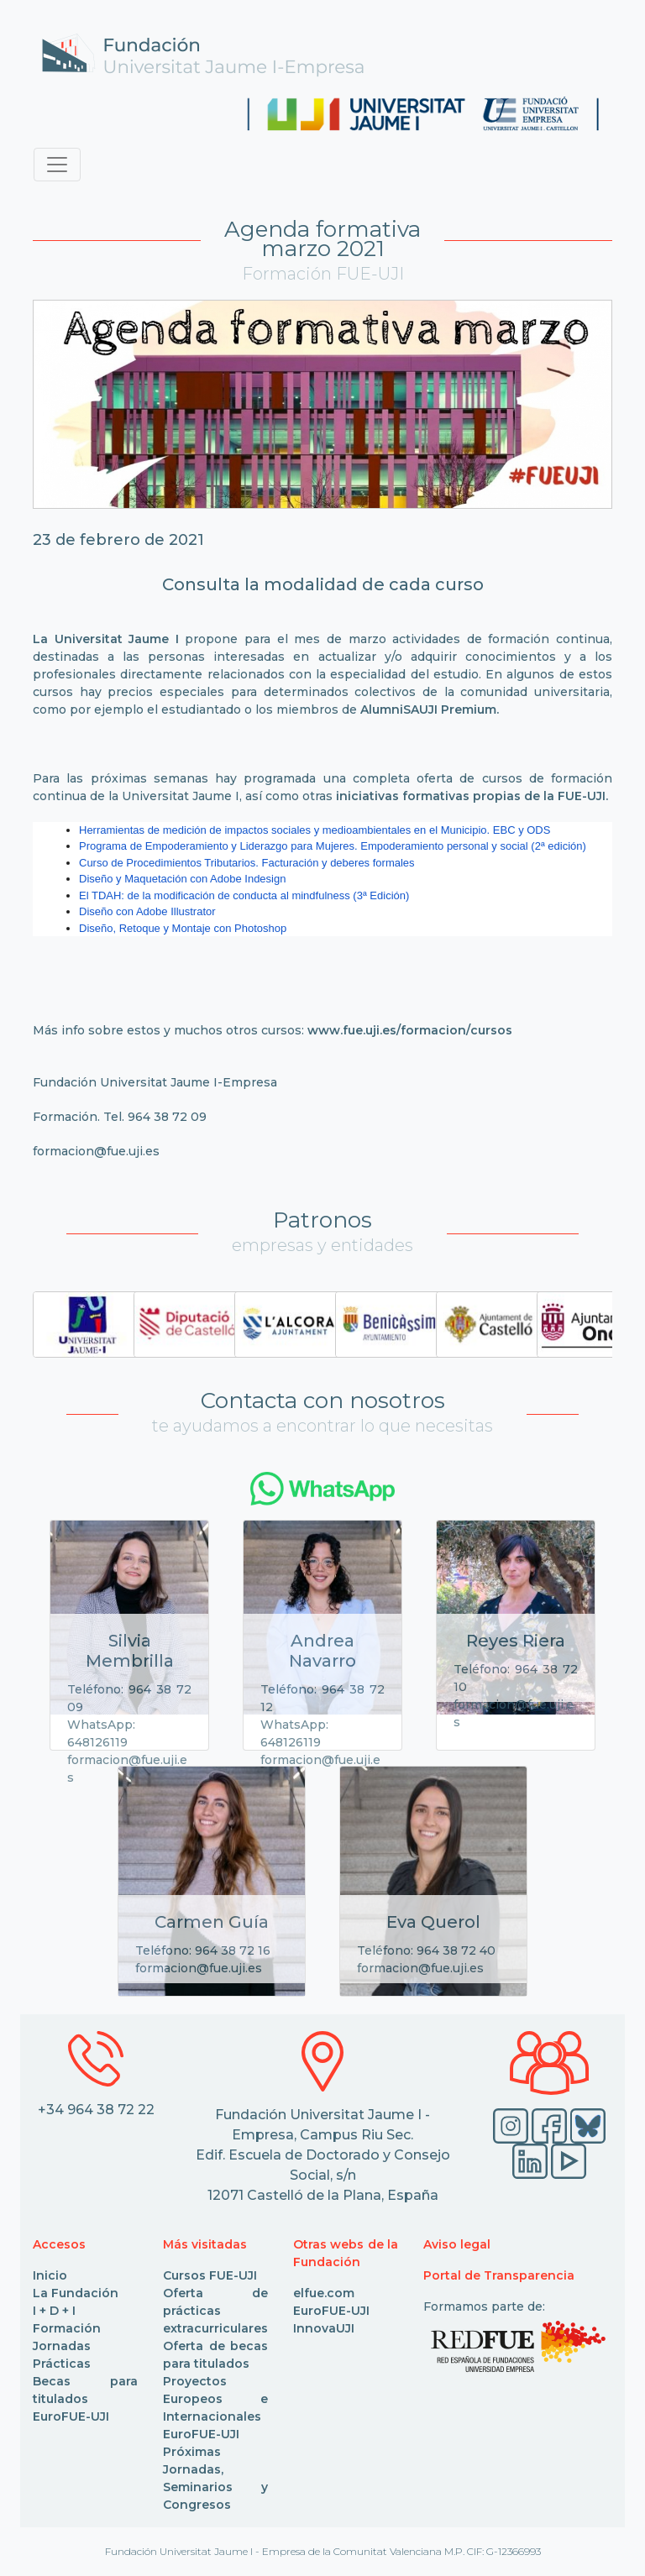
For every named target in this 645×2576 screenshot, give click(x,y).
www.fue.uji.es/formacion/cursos (409, 1030)
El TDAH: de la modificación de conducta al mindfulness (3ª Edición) (244, 895)
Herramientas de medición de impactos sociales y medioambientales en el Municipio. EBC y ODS (314, 830)
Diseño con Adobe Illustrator (147, 911)
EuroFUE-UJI (71, 2416)
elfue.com (323, 2293)
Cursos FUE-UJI (210, 2275)
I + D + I (54, 2310)
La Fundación (75, 2293)
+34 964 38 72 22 (96, 2110)
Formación (67, 2328)
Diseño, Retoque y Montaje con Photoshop (182, 928)
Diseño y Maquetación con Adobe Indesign (182, 878)
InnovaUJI (323, 2328)
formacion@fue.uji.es (96, 1151)
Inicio (50, 2275)
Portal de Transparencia (498, 2275)
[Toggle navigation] (57, 164)
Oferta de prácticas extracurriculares (215, 2310)
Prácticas (62, 2363)
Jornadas (62, 2345)
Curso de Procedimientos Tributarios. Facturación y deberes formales (247, 862)
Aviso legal (456, 2244)
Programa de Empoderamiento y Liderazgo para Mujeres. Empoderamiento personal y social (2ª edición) (332, 846)
